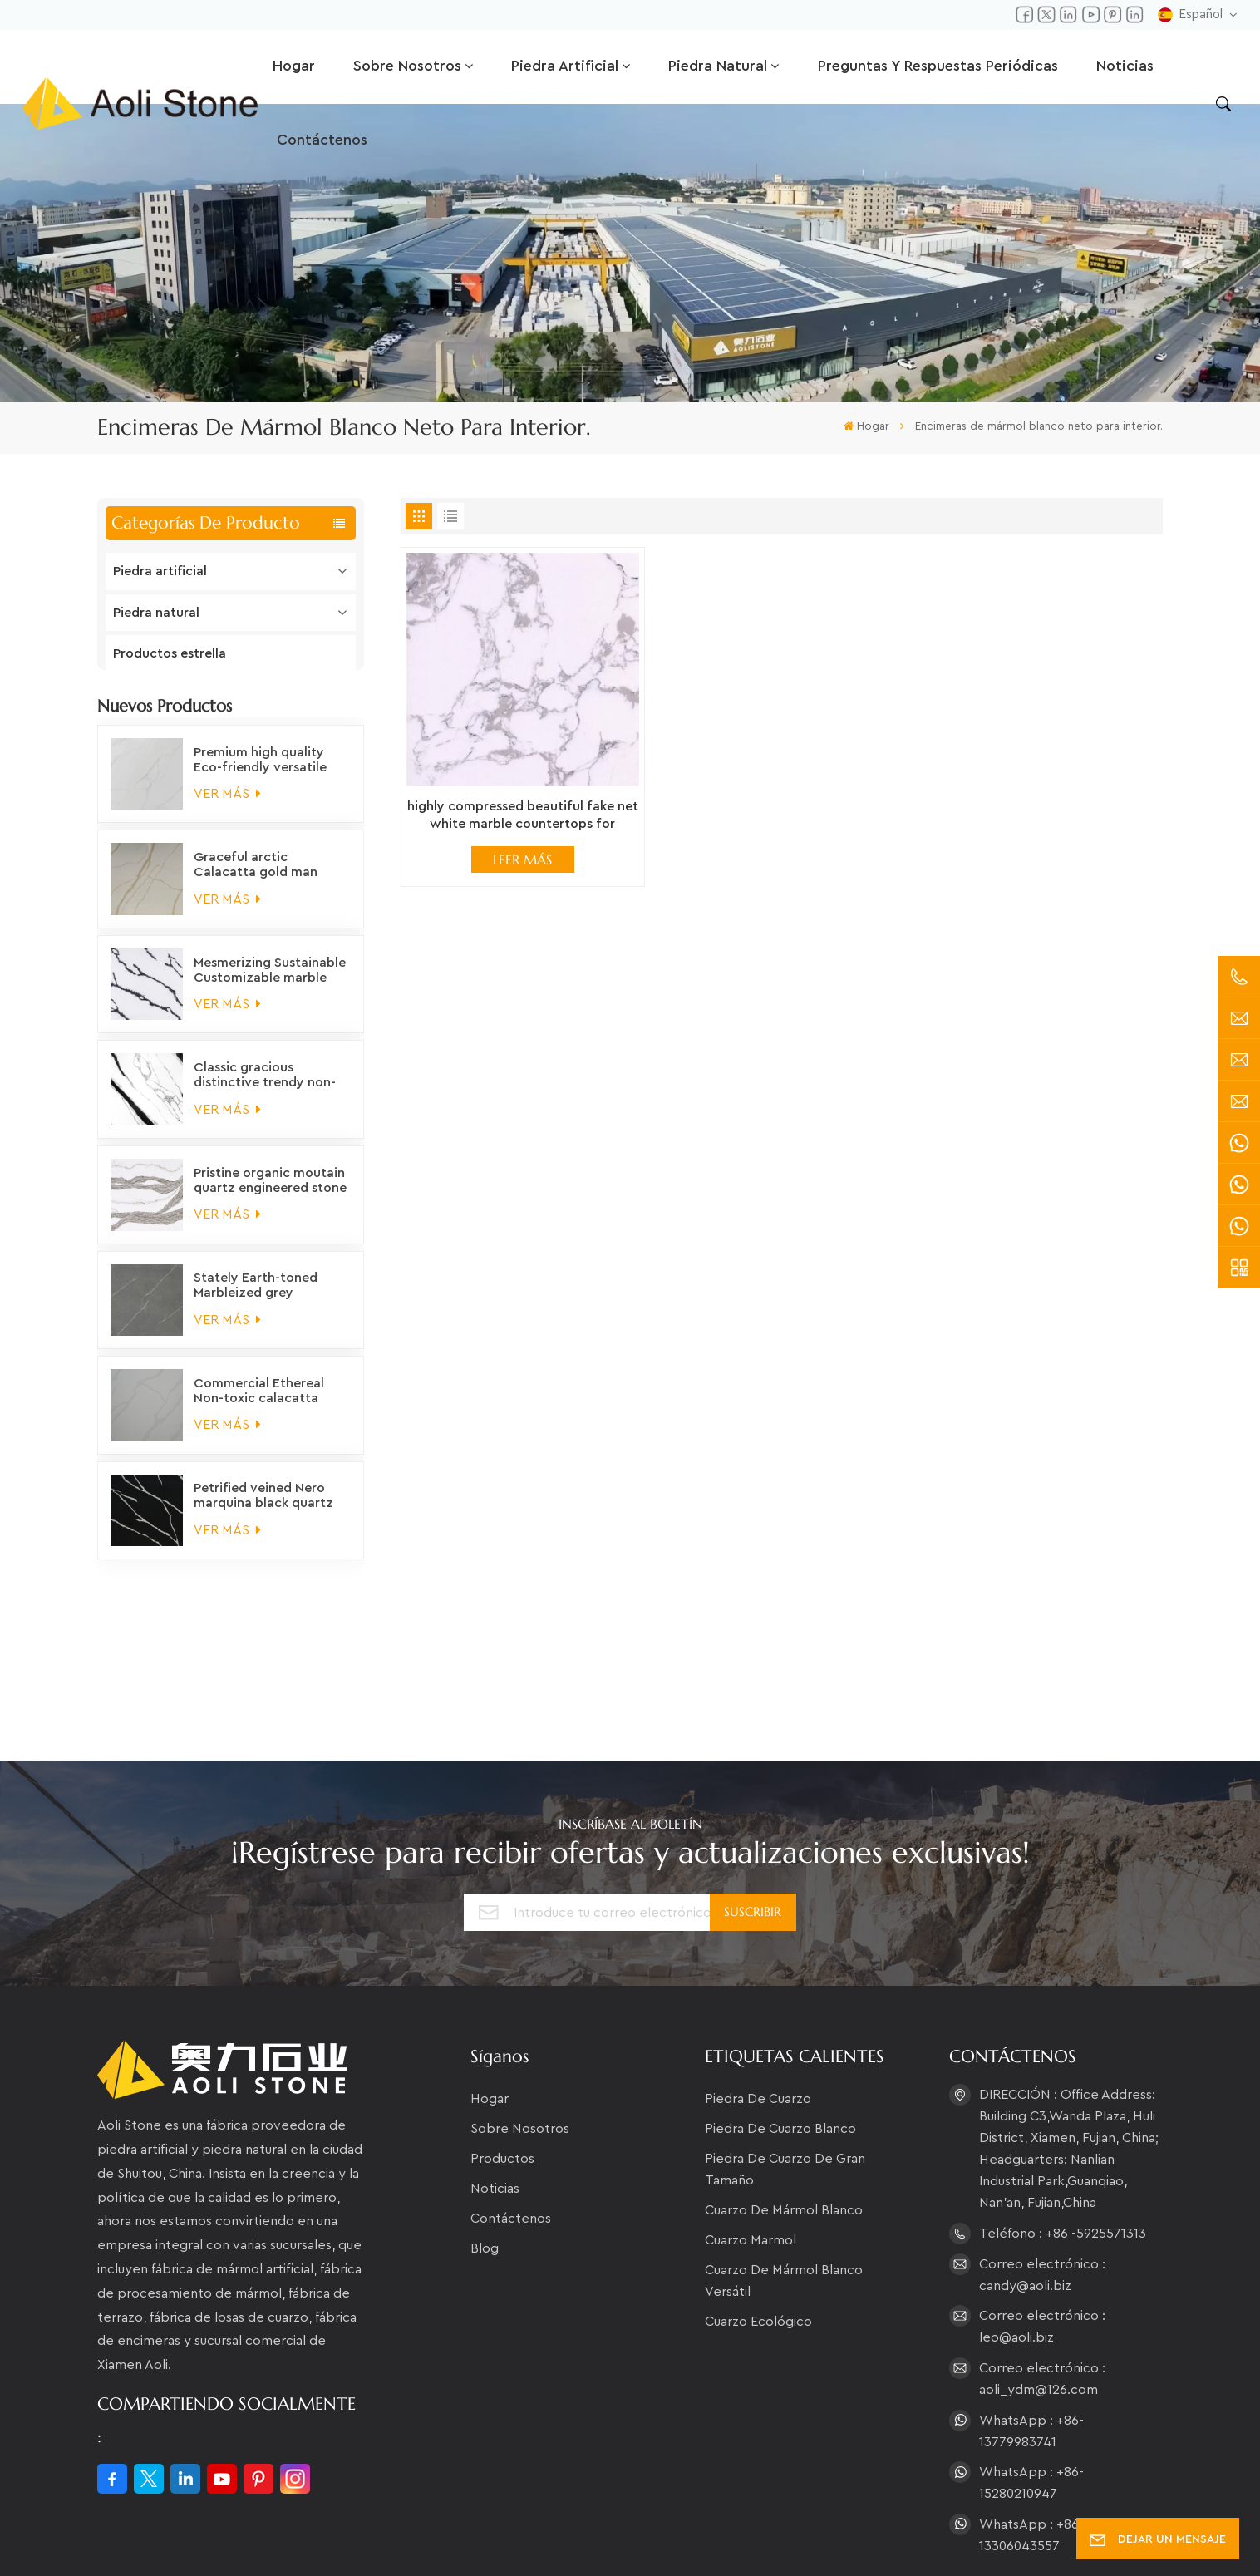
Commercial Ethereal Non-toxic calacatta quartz (259, 1406)
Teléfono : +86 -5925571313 (1062, 2113)
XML (622, 2538)
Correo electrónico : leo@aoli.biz (1042, 2206)
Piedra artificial (564, 66)
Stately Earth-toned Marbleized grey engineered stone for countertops (259, 1301)
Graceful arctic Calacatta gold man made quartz (255, 880)
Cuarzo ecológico (758, 2202)
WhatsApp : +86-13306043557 (1031, 2414)
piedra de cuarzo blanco (780, 2009)
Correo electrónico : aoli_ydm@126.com (1042, 2258)
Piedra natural (717, 66)
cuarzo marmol (750, 2120)
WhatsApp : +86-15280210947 (1031, 2363)
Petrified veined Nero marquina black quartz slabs (263, 1511)
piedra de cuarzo (758, 1979)
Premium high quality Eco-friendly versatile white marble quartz (260, 775)
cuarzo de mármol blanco (784, 2090)
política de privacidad (721, 2538)
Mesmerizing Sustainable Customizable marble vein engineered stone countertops (270, 985)
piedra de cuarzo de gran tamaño (785, 2049)
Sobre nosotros (407, 66)
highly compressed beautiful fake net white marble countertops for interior (522, 817)
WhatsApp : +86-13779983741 (1031, 2310)
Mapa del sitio (546, 2538)
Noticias (1125, 66)
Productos (502, 2039)
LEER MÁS (522, 859)
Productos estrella (169, 653)
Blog (484, 2128)
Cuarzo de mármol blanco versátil (784, 2161)
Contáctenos (322, 140)
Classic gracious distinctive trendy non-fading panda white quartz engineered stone (270, 1091)
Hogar (294, 66)
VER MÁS (227, 808)
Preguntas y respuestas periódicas (938, 66)
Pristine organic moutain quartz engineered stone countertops (270, 1195)
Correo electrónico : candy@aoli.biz (1042, 2154)
